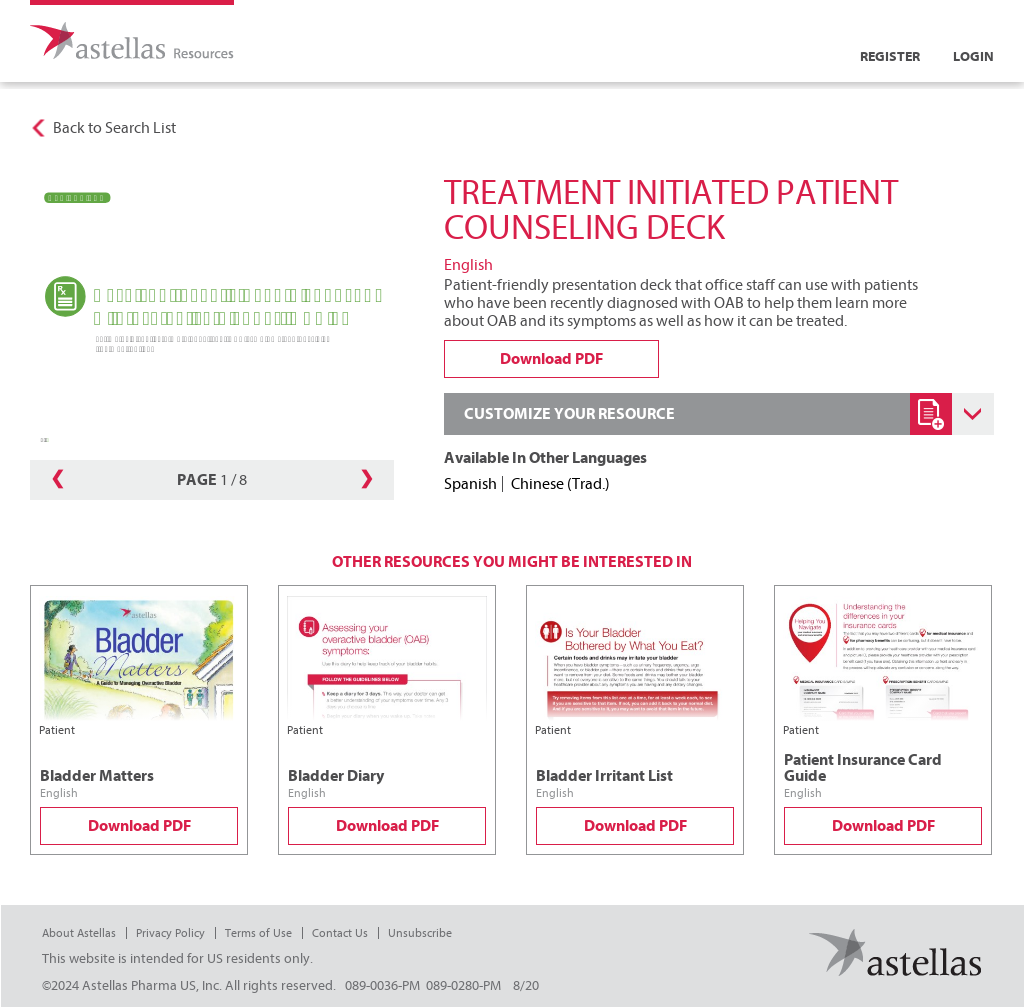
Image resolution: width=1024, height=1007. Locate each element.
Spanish (470, 484)
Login (973, 56)
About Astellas (79, 933)
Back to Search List (114, 128)
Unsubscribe (420, 933)
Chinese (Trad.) (560, 484)
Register (890, 56)
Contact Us (340, 933)
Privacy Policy (170, 933)
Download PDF (139, 826)
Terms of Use (258, 933)
